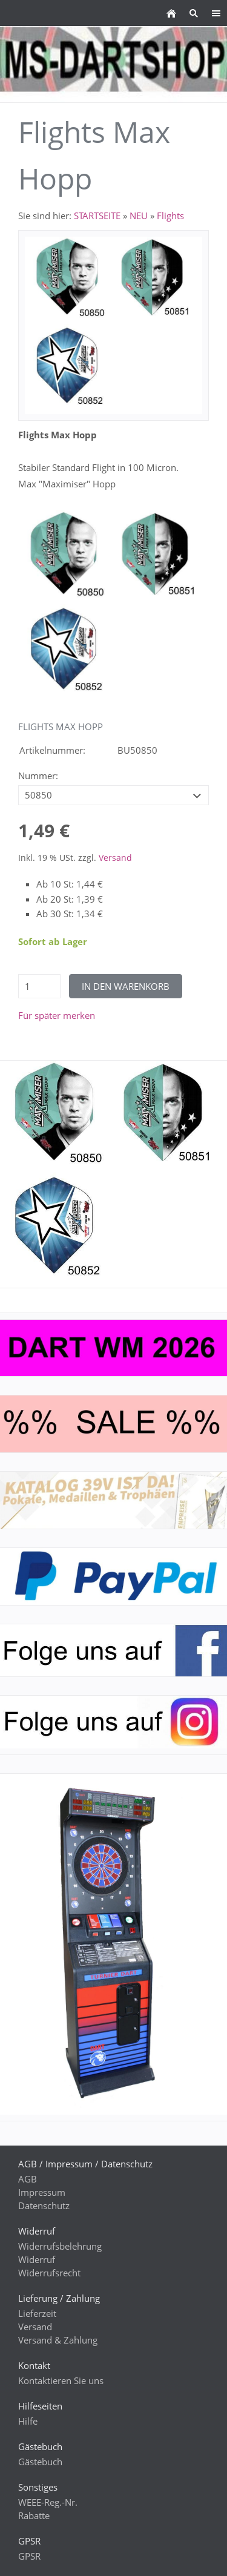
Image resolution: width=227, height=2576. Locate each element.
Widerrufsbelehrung (60, 2246)
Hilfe (28, 2421)
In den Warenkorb (125, 986)
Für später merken (56, 1015)
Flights (170, 215)
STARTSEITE (97, 215)
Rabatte (34, 2515)
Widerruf (36, 2259)
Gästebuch (40, 2462)
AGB (27, 2179)
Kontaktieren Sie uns (61, 2380)
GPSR (29, 2556)
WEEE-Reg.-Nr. (47, 2502)
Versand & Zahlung (57, 2340)
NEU (139, 215)
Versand (115, 857)
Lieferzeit (37, 2313)
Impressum (41, 2192)
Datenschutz (44, 2205)
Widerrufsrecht (49, 2273)
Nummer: (38, 775)
